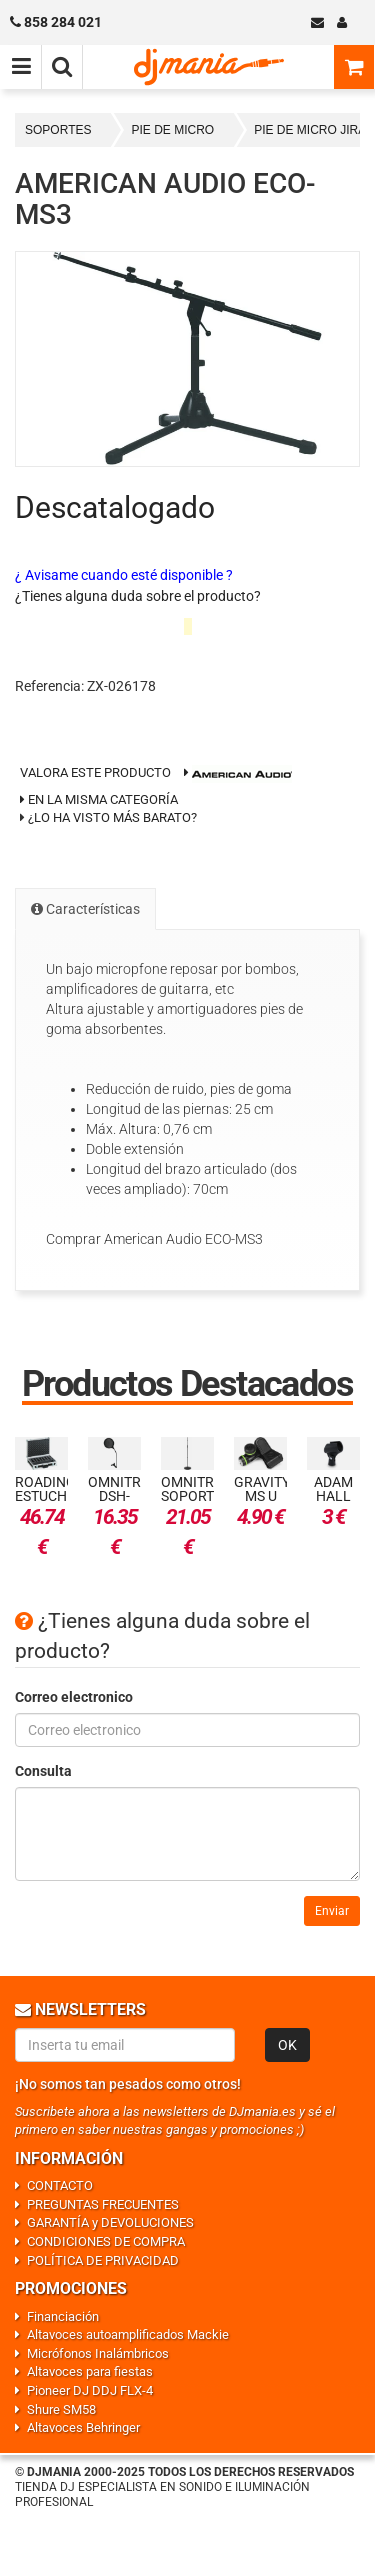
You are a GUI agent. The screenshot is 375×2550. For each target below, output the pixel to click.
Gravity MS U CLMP (262, 1496)
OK (287, 2045)
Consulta (43, 1771)
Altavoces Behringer (83, 2427)
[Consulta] (187, 1834)
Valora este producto (95, 772)
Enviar (332, 1911)
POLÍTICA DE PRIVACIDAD (103, 2260)
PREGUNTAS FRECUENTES (103, 2204)
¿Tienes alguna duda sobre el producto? (138, 596)
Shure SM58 (61, 2409)
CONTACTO (60, 2185)
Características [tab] (85, 909)
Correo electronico (74, 1697)
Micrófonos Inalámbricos (98, 2353)
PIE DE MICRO (172, 130)
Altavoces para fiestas (90, 2371)
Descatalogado (115, 507)
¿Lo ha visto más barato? (112, 817)
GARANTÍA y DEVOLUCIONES (110, 2222)
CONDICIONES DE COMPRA (106, 2241)
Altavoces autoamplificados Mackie (128, 2334)
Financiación (63, 2316)
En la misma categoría (99, 799)
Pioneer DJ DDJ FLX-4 (90, 2390)
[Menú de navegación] (21, 67)
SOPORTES (58, 130)
